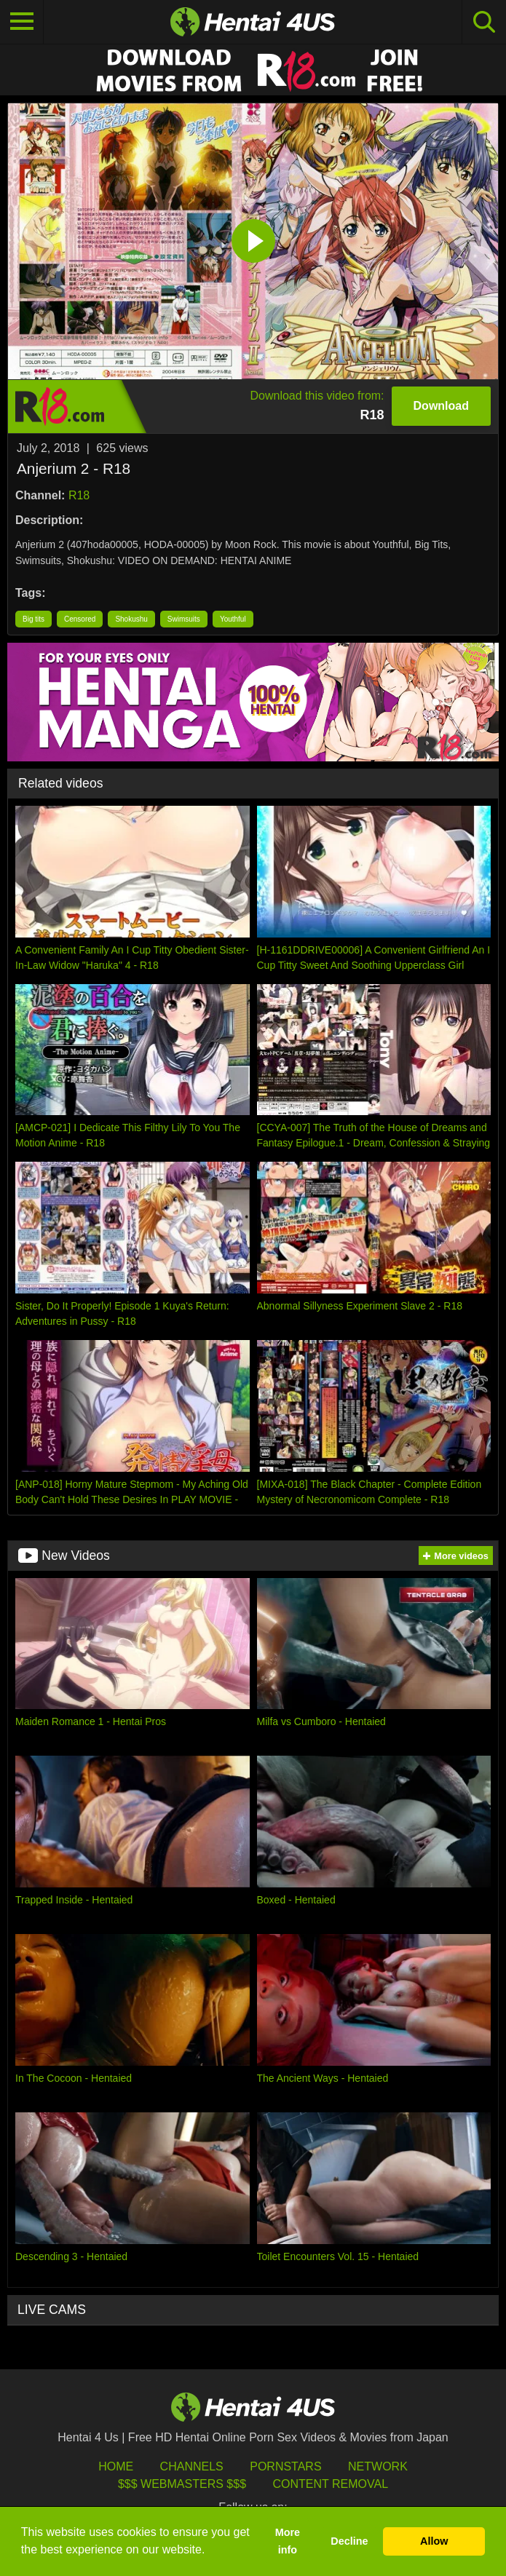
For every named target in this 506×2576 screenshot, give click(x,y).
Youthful (233, 619)
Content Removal (330, 2484)
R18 (79, 495)
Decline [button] (349, 2541)
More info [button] (287, 2541)
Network (378, 2466)
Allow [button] (434, 2541)
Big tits (33, 619)
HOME (115, 2466)
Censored (79, 619)
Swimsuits (183, 619)
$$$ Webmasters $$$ (182, 2484)
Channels (192, 2466)
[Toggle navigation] (22, 22)
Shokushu (131, 619)
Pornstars (285, 2466)
